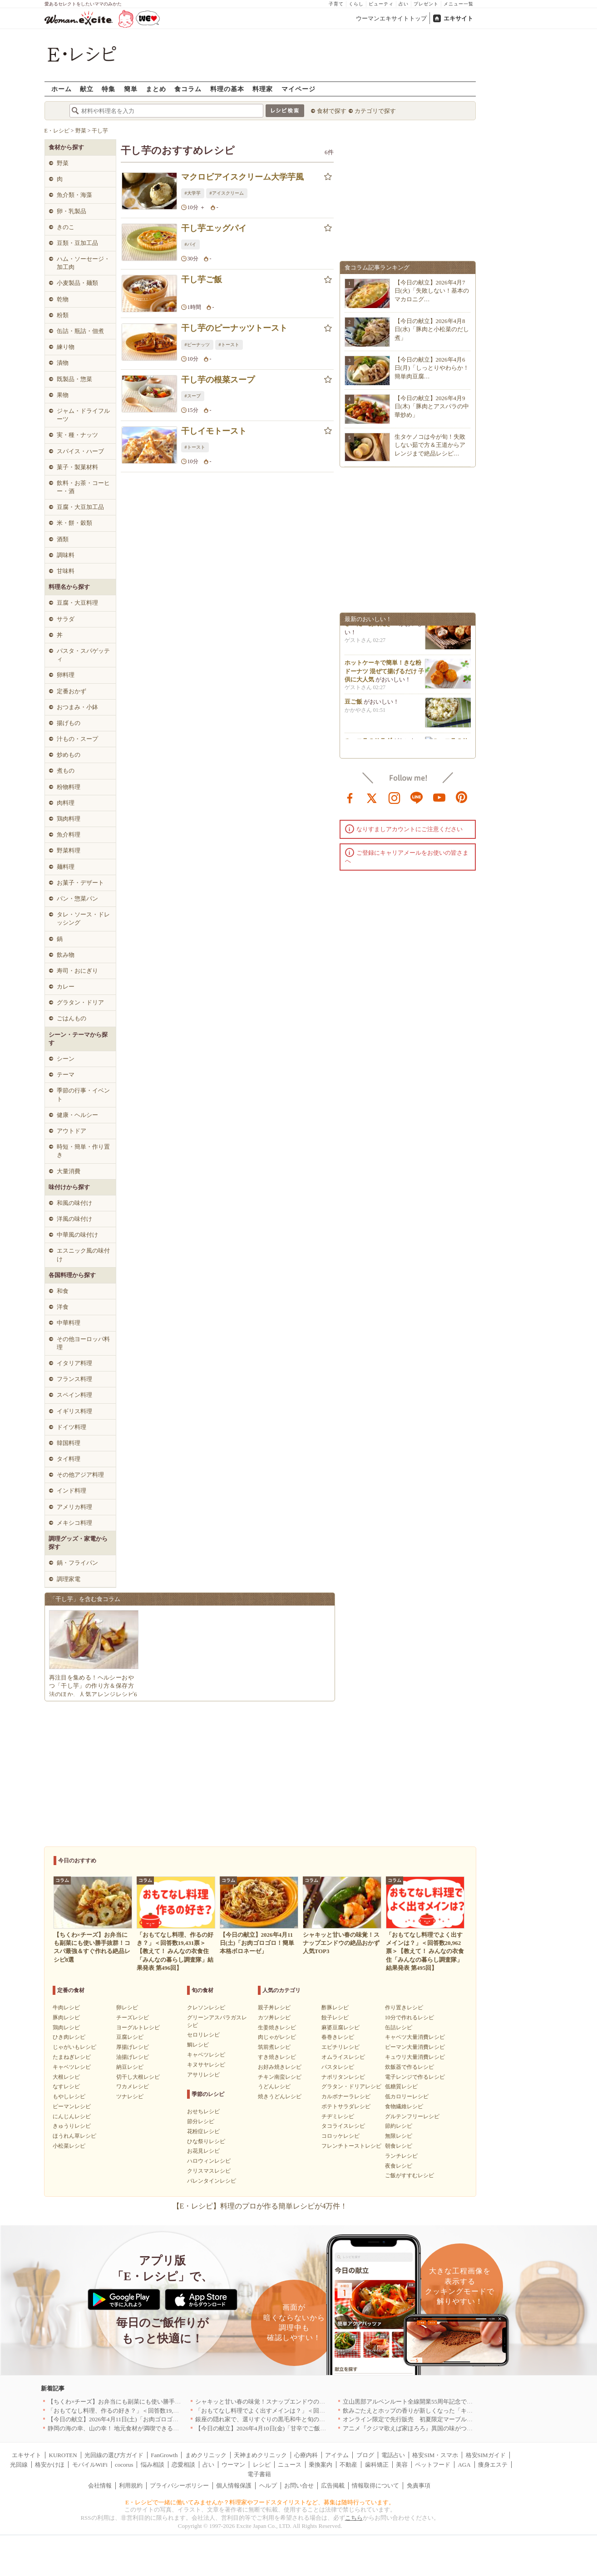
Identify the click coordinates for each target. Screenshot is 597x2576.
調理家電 (68, 1579)
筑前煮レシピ (274, 2047)
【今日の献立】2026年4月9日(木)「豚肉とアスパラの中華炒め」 (432, 406)
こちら (354, 2517)
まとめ (156, 88)
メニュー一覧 (459, 3)
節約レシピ (398, 2126)
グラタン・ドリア (80, 1002)
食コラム (188, 88)
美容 (402, 2464)
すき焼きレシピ (277, 2057)
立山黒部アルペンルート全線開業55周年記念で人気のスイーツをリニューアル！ (449, 2401)
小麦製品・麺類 (77, 282)
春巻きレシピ (337, 2037)
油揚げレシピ (132, 2057)
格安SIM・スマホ (435, 2455)
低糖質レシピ (401, 2086)
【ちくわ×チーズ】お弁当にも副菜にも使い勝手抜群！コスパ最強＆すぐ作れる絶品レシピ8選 (172, 2401)
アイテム (337, 2455)
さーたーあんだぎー (371, 628)
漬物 (63, 362)
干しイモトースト (214, 431)
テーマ (65, 1074)
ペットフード (432, 2464)
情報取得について (375, 2485)
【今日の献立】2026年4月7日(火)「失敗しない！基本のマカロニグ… (432, 290)
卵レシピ (127, 2007)
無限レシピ (398, 2136)
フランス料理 (74, 1379)
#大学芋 (193, 193)
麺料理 (65, 866)
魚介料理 (68, 834)
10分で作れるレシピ (409, 2017)
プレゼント (426, 3)
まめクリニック (206, 2455)
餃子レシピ (335, 2017)
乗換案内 (320, 2464)
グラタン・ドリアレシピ (351, 2086)
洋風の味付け (74, 1218)
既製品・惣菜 (74, 379)
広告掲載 (333, 2485)
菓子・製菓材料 (77, 467)
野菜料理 (68, 850)
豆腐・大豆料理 (77, 602)
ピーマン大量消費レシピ (415, 2047)
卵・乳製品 (71, 211)
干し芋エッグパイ (214, 228)
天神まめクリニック (260, 2455)
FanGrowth (164, 2455)
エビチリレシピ (340, 2047)
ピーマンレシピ (72, 2106)
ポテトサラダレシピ (345, 2106)
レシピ (262, 2464)
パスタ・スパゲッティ (83, 654)
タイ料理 (68, 1458)
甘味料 (65, 571)
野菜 (63, 163)
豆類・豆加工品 (77, 243)
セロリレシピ (203, 2035)
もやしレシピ (69, 2096)
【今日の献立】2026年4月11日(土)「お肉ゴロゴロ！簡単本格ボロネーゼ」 (145, 2419)
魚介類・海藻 (74, 194)
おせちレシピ (203, 2111)
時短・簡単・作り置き (83, 1150)
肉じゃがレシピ (277, 2037)
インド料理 (71, 1490)
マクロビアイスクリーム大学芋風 (242, 176)
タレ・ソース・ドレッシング (83, 918)
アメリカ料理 (74, 1506)
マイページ (298, 88)
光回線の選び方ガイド (113, 2455)
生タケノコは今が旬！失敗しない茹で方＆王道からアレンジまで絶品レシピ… (430, 444)
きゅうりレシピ (72, 2126)
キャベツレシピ (72, 2067)
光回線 (19, 2464)
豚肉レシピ (66, 2017)
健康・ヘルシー (77, 1115)
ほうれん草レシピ (74, 2136)
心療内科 (306, 2455)
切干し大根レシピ (138, 2077)
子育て (336, 3)
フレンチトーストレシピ (351, 2146)
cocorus (124, 2464)
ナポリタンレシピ (343, 2077)
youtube (439, 797)
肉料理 (65, 802)
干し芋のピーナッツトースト (234, 328)
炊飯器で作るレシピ (409, 2067)
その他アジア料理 (80, 1474)
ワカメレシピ (132, 2086)
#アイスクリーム (227, 193)
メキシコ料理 (74, 1522)
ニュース (289, 2464)
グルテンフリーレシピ (412, 2116)
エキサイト (458, 18)
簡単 (131, 88)
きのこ (65, 227)
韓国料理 (68, 1443)
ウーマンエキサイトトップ (391, 18)
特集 (108, 88)
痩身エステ (493, 2464)
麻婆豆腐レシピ (340, 2027)
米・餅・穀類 (74, 522)
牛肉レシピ (66, 2007)
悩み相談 (152, 2464)
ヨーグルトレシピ (138, 2027)
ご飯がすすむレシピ (409, 2175)
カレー (65, 986)
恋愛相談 (183, 2464)
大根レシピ (66, 2077)
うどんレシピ (274, 2086)
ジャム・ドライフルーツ (83, 414)
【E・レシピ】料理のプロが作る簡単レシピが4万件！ (260, 2206)
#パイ (190, 244)
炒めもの (68, 754)
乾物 (63, 299)
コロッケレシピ (340, 2136)
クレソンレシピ (206, 2007)
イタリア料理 (74, 1363)
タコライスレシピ (343, 2126)
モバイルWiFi (90, 2464)
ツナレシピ (129, 2096)
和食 (63, 1291)
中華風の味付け (77, 1234)
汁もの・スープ (77, 738)
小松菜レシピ (69, 2146)
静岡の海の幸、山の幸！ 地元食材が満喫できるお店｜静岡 (125, 2428)
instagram (394, 797)
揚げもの (68, 723)
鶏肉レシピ (66, 2027)
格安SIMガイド (486, 2455)
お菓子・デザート (80, 882)
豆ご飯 (353, 706)
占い (404, 3)
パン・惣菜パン (77, 898)
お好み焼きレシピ (279, 2067)
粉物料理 (68, 787)
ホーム (61, 88)
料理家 (262, 88)
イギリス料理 (74, 1411)
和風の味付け (74, 1203)
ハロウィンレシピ (209, 2161)
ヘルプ (268, 2485)
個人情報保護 (234, 2485)
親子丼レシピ (274, 2007)
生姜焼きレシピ (277, 2027)
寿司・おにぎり (77, 970)
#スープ (193, 395)
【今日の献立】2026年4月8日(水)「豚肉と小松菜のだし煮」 (432, 329)
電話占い (393, 2455)
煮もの (65, 770)
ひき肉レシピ (69, 2037)
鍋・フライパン (77, 1562)
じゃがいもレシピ (74, 2047)
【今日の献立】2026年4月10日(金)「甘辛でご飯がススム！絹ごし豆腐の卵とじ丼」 (304, 2428)
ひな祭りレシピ (206, 2141)
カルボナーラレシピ (345, 2096)
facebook (350, 797)
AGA (464, 2464)
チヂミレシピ (337, 2116)
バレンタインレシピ (211, 2181)
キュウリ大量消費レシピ (415, 2057)
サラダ (65, 619)
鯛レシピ (198, 2045)
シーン (65, 1058)
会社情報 (100, 2485)
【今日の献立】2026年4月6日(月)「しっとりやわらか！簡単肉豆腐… (432, 367)
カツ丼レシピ (274, 2017)
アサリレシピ (203, 2075)
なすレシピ (66, 2086)
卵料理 (65, 674)
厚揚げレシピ (132, 2047)
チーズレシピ (132, 2017)
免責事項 (418, 2485)
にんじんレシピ (72, 2116)
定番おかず (71, 691)
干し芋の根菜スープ (218, 379)
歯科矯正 (377, 2464)
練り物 (65, 346)
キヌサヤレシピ (206, 2065)
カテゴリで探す (375, 111)
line (417, 797)
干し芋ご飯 (201, 279)
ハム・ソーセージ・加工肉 (83, 262)
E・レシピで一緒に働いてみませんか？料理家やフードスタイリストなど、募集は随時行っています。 (260, 2502)
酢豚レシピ (335, 2007)
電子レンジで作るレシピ (415, 2077)
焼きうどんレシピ (279, 2096)
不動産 (348, 2464)
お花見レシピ (203, 2151)
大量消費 (68, 1171)
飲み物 (65, 954)
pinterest (462, 797)
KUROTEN (63, 2455)
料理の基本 (227, 88)
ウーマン (233, 2464)
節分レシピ (200, 2121)
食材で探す (331, 111)
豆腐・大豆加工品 (80, 507)
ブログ (365, 2455)
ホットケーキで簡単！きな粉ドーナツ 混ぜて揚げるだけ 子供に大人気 (384, 675)
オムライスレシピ (343, 2057)
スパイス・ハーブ (80, 451)
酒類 (63, 539)
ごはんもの (71, 1018)
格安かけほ (49, 2464)
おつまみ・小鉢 (77, 707)
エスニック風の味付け (83, 1254)
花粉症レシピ (203, 2131)
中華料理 (68, 1322)
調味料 (65, 555)
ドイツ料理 (71, 1427)
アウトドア (71, 1130)
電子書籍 (259, 2474)
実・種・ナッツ (77, 434)
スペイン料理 (74, 1394)
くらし (356, 3)
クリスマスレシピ (209, 2171)
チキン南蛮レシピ (279, 2077)
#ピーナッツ (197, 344)
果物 (63, 395)
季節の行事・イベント (83, 1094)
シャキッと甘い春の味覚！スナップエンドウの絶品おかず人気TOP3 (285, 2401)
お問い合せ (299, 2485)
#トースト (229, 344)
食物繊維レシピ (404, 2106)
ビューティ (381, 3)
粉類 (63, 315)
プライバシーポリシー (179, 2485)
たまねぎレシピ (72, 2057)
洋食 (63, 1306)
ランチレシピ (401, 2156)
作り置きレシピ (404, 2007)
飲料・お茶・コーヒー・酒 (83, 487)
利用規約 (131, 2485)
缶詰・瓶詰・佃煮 (80, 331)
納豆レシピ (129, 2067)
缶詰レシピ (398, 2027)
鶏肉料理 (68, 818)
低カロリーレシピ (407, 2096)
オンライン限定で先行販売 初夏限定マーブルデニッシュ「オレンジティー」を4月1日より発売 (470, 2419)
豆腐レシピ (129, 2037)
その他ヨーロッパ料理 (83, 1343)
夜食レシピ (398, 2166)
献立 (87, 88)
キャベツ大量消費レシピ (415, 2037)
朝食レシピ (398, 2146)
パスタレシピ (337, 2067)
